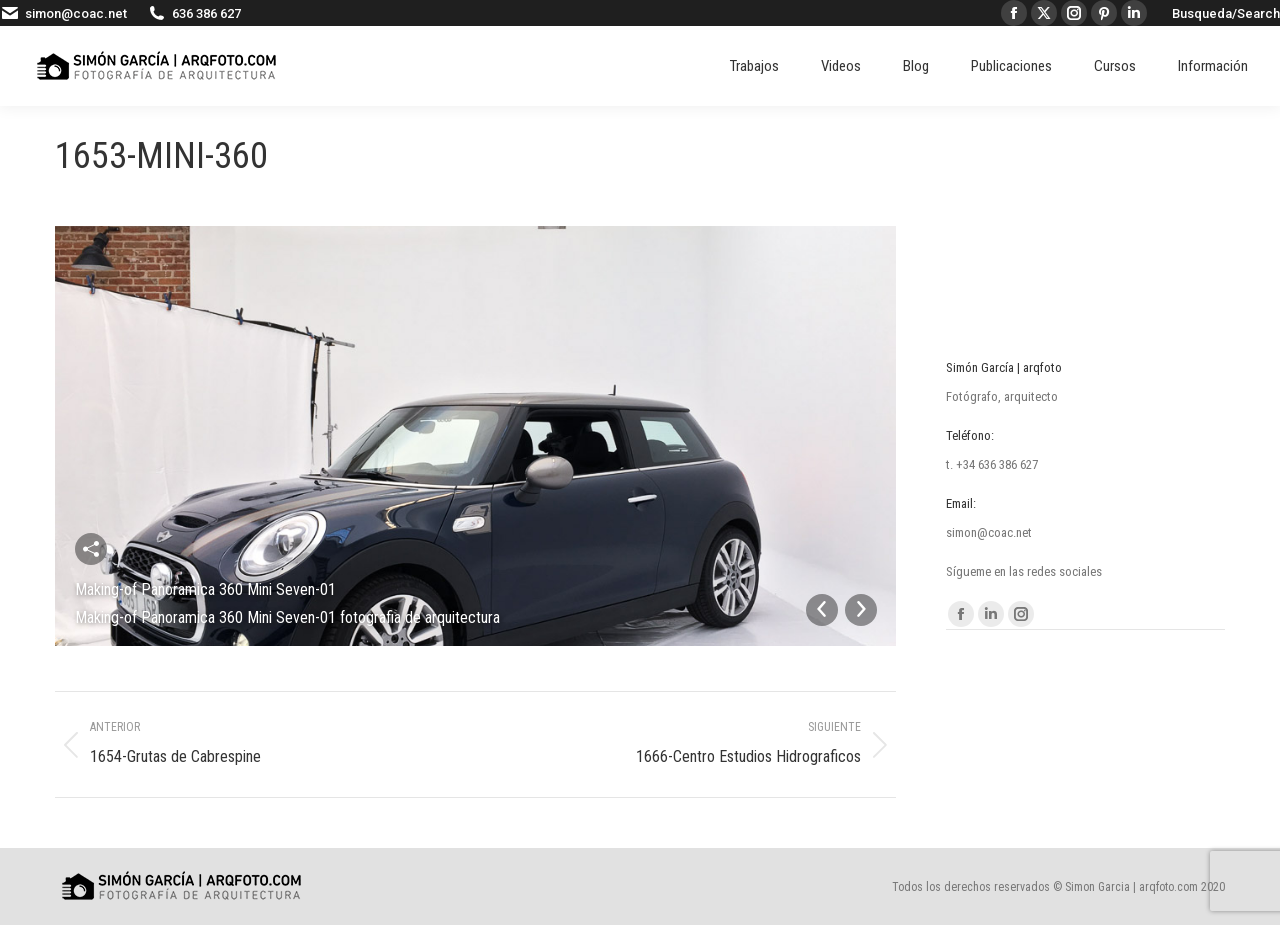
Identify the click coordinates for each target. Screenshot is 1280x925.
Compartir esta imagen (91, 549)
